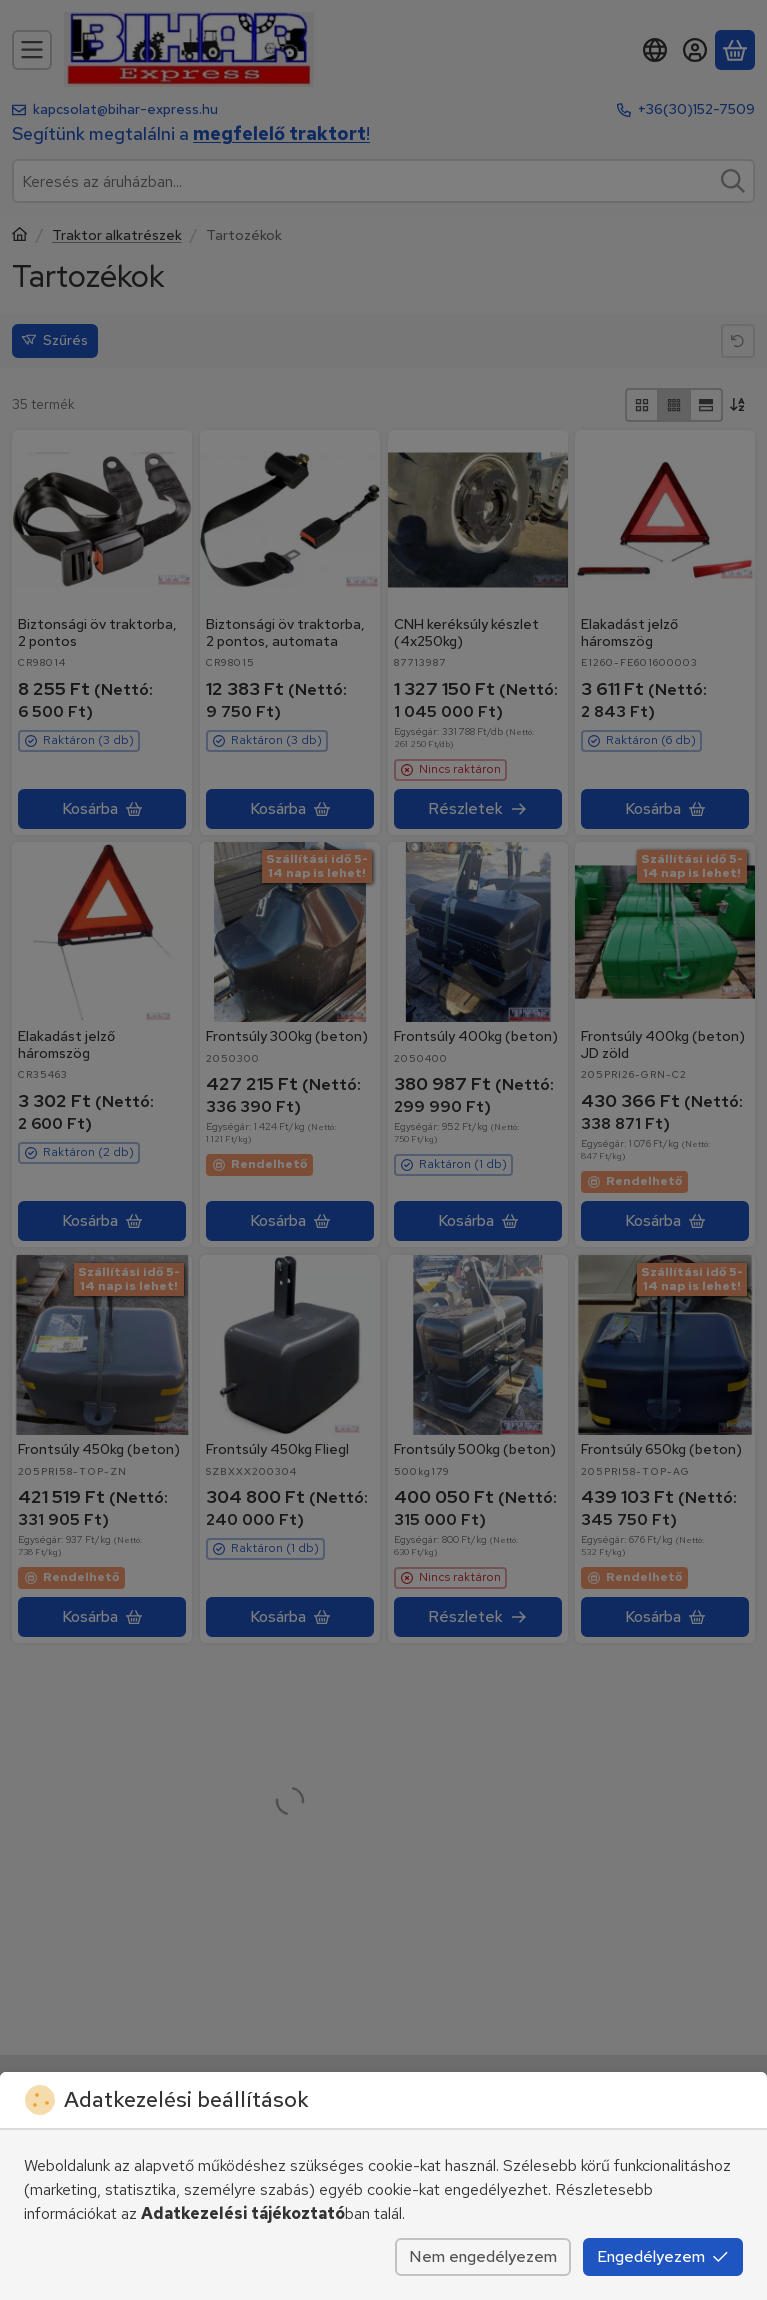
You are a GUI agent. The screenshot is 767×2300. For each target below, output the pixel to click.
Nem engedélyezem (483, 2256)
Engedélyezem (663, 2256)
